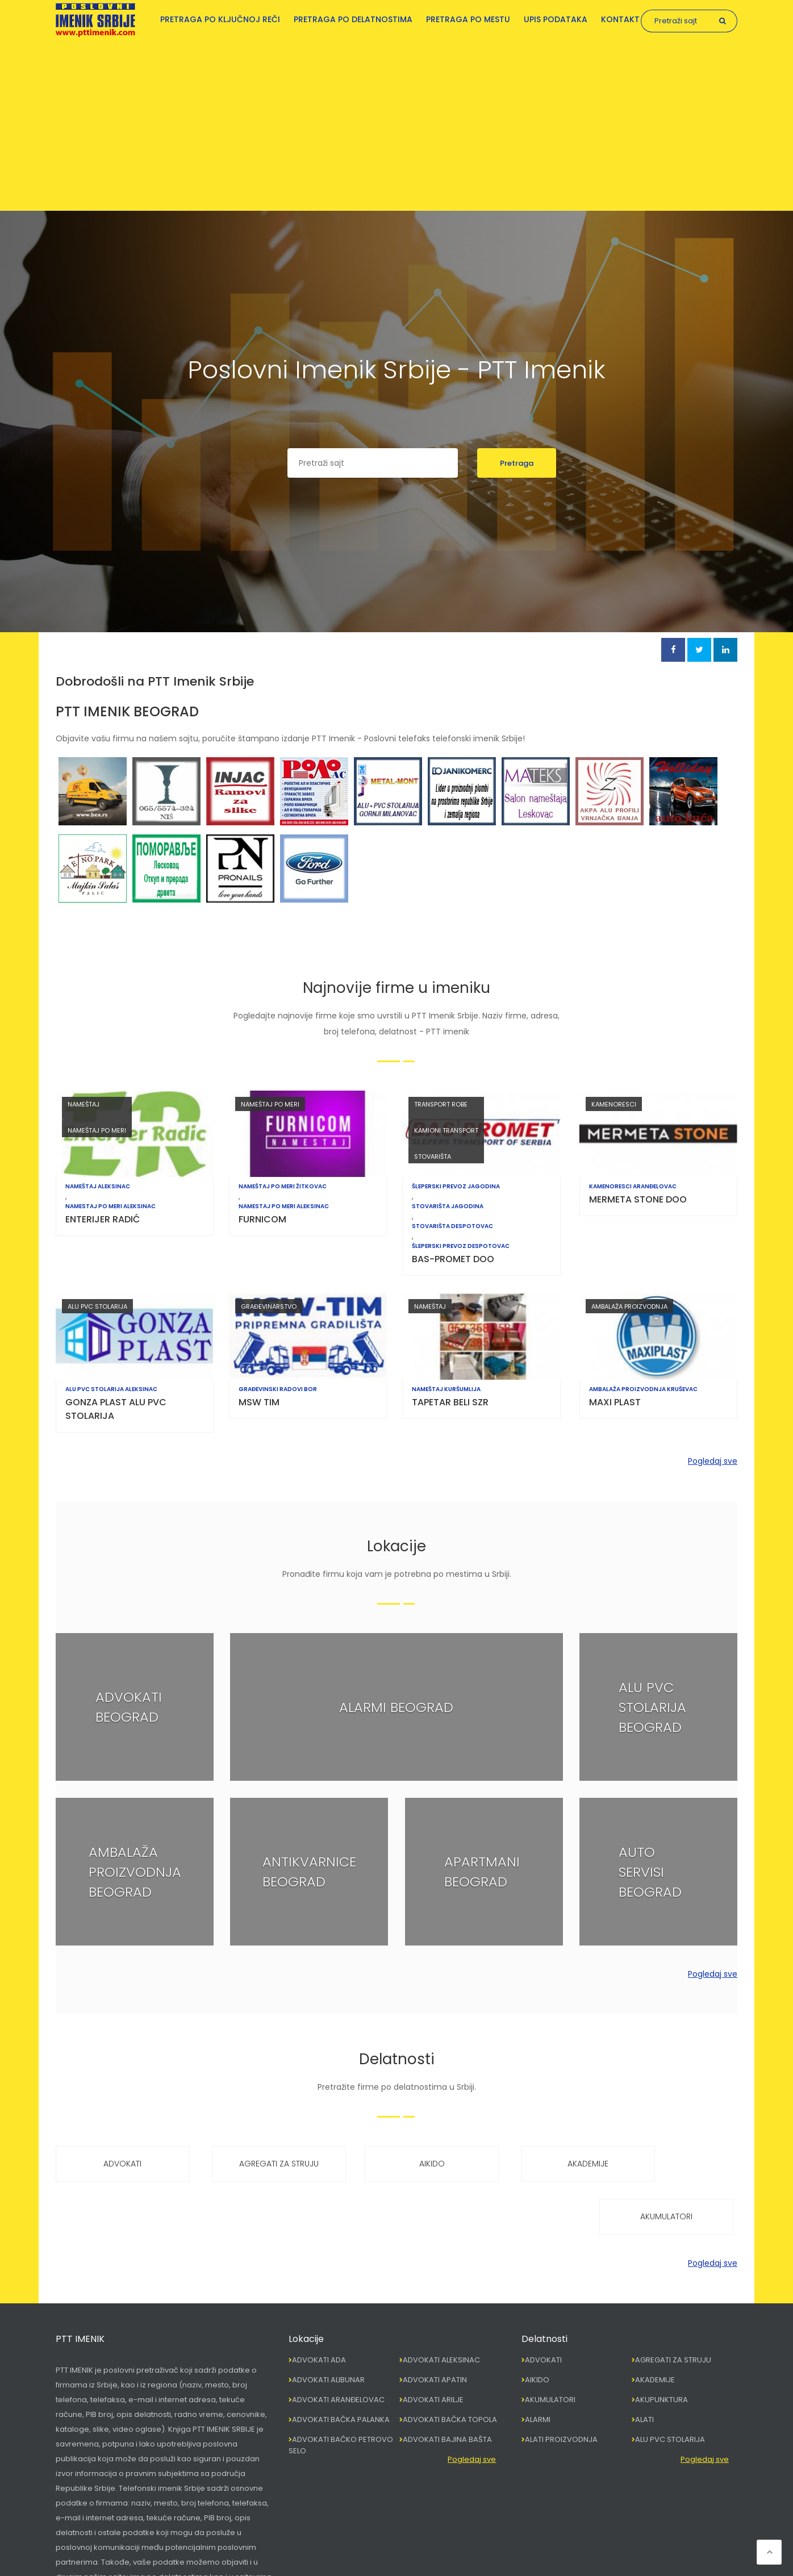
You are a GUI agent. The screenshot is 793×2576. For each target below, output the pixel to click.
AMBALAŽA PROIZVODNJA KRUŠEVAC (643, 1389)
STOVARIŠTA (435, 1156)
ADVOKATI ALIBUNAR (328, 2327)
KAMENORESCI (613, 1104)
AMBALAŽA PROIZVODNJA (629, 1306)
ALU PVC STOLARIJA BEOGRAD (652, 1706)
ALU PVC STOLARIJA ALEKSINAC (111, 1389)
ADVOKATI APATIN (435, 2327)
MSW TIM (260, 1402)
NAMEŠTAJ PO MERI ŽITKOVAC (284, 1187)
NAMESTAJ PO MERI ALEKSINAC (110, 1206)
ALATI (644, 2366)
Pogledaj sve (712, 1461)
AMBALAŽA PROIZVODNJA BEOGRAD (135, 1871)
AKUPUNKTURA (661, 2346)
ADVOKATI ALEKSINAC (441, 2307)
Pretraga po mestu (468, 19)
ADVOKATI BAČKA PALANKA (341, 2366)
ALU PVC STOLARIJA (97, 1306)
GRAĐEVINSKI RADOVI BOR (279, 1389)
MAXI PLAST (615, 1402)
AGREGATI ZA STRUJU (256, 2163)
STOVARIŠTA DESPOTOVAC (455, 1226)
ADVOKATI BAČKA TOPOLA (450, 2366)
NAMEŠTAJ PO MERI (97, 1130)
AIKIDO (396, 2163)
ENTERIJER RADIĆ (102, 1219)
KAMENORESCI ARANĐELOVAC (633, 1187)
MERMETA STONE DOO (638, 1199)
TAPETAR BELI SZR (453, 1402)
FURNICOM (263, 1219)
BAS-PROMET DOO (456, 1259)
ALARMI (537, 2366)
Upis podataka (555, 19)
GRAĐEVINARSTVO (270, 1306)
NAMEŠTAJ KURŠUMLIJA (449, 1389)
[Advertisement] (396, 122)
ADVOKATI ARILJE (433, 2346)
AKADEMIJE (536, 2163)
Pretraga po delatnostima (353, 19)
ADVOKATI (116, 2163)
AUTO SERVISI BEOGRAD (650, 1871)
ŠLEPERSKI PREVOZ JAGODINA (459, 1187)
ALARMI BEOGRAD (396, 1706)
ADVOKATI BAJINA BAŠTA (447, 2386)
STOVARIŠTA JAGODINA (450, 1206)
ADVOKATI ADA (319, 2307)
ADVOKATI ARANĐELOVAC (338, 2346)
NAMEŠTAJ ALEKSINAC (97, 1187)
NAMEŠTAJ (83, 1104)
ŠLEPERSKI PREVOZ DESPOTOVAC (463, 1246)
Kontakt (620, 19)
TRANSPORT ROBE (443, 1104)
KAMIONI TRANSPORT (449, 1130)
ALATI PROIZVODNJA (561, 2386)
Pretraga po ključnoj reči (220, 19)
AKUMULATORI (677, 2163)
